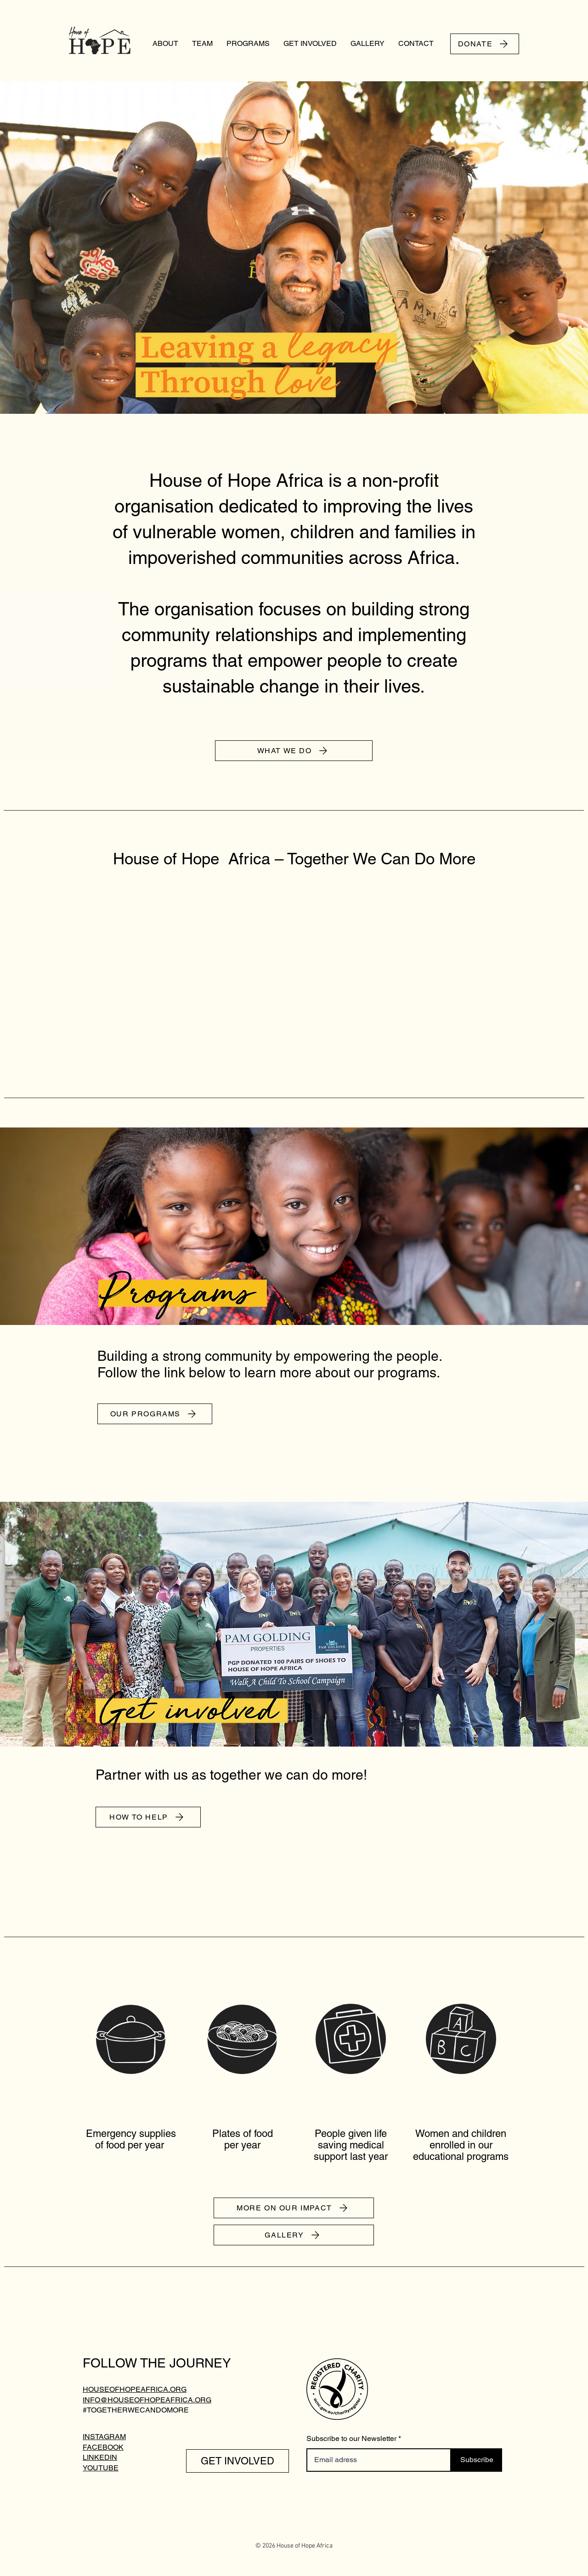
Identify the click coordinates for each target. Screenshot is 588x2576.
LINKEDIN (100, 2457)
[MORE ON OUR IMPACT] (294, 2208)
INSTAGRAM (104, 2436)
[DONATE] (484, 44)
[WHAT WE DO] (294, 750)
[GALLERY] (294, 2235)
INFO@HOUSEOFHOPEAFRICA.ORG (147, 2400)
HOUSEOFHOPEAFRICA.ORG (135, 2389)
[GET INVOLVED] (237, 2461)
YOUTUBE (101, 2467)
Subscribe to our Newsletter (351, 2438)
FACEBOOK (103, 2447)
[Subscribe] (476, 2460)
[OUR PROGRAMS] (154, 1414)
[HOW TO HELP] (148, 1817)
